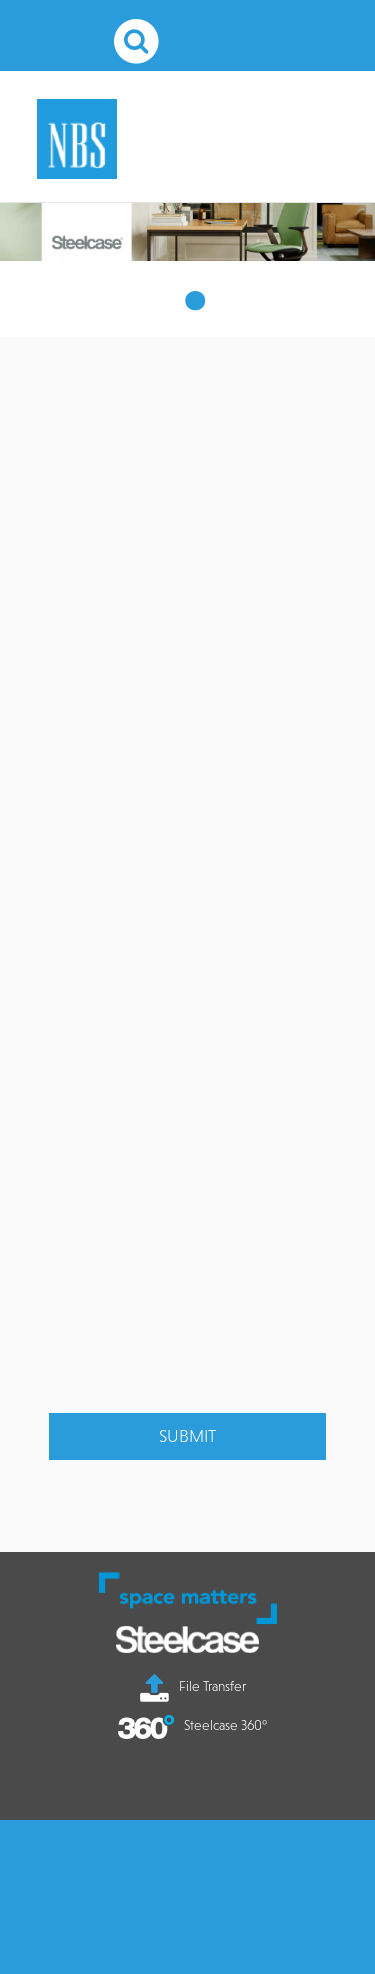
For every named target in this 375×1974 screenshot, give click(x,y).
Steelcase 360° (192, 1725)
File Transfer (193, 1686)
